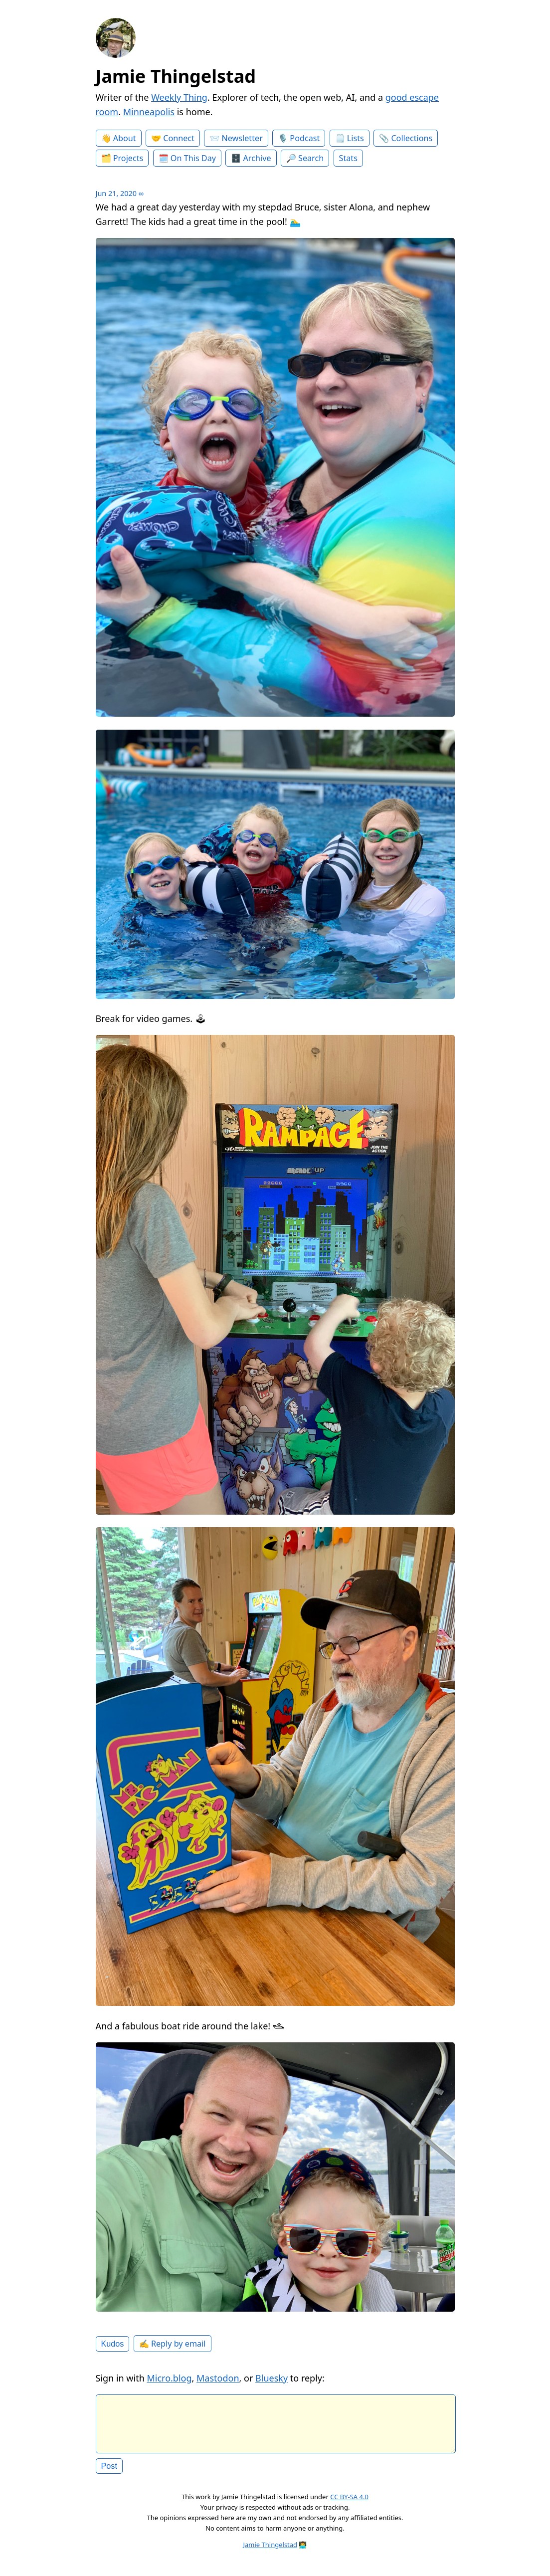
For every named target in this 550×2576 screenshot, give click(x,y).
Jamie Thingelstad (176, 76)
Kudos (112, 2343)
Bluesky (271, 2378)
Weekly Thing (179, 97)
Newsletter (241, 138)
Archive (257, 158)
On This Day (193, 158)
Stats (348, 158)
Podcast (305, 138)
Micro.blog (169, 2378)
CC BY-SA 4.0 (349, 2504)
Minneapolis (149, 112)
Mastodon (217, 2378)
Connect (178, 138)
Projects (128, 158)
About (124, 138)
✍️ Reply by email (172, 2343)
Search (311, 158)
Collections (411, 138)
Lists (355, 138)
